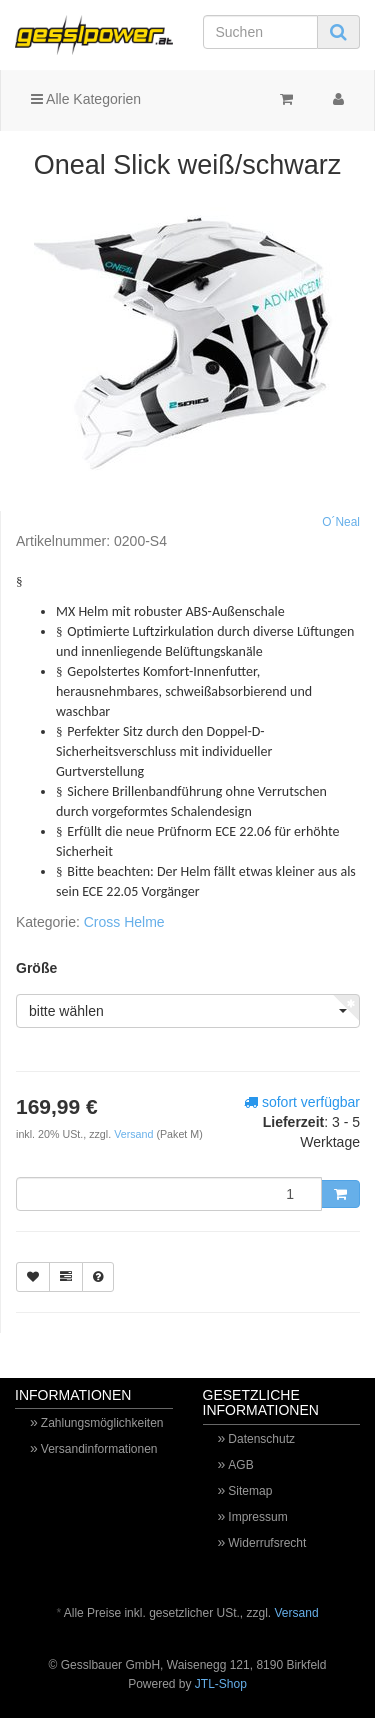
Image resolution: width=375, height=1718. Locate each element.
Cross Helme (124, 922)
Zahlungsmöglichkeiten (102, 1423)
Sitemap (250, 1491)
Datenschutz (261, 1439)
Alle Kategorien (86, 99)
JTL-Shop (221, 1684)
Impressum (257, 1517)
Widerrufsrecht (267, 1543)
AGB (240, 1465)
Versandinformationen (99, 1449)
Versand (135, 1134)
